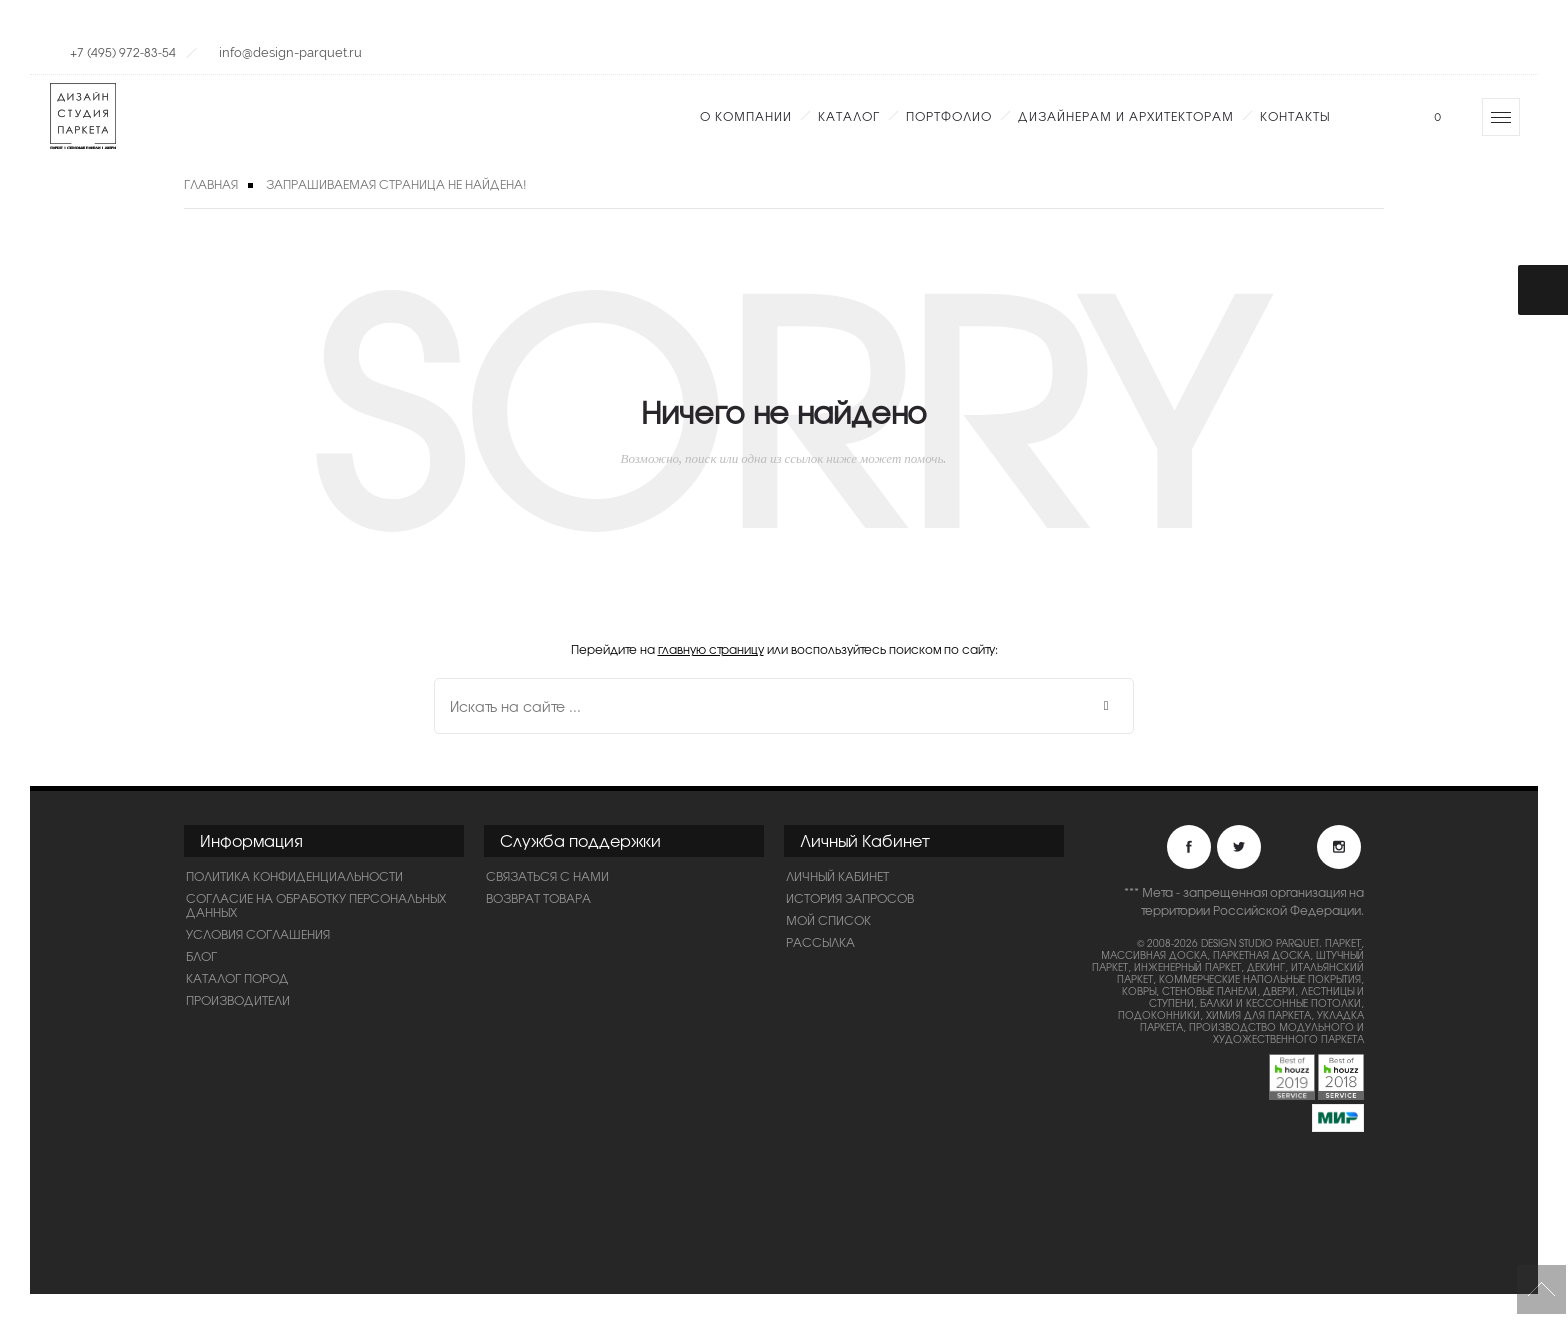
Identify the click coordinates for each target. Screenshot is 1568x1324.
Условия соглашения (258, 934)
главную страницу (711, 649)
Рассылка (820, 942)
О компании (746, 116)
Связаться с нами (547, 876)
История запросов (850, 898)
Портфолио (949, 116)
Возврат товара (538, 898)
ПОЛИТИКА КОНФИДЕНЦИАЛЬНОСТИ (294, 876)
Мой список (828, 920)
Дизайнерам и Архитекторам (1126, 116)
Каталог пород (237, 978)
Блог (201, 956)
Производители (238, 1000)
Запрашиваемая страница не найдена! (396, 184)
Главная (211, 184)
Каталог (849, 116)
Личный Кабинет (837, 876)
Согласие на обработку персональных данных (316, 905)
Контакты (1295, 116)
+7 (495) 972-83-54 (123, 52)
